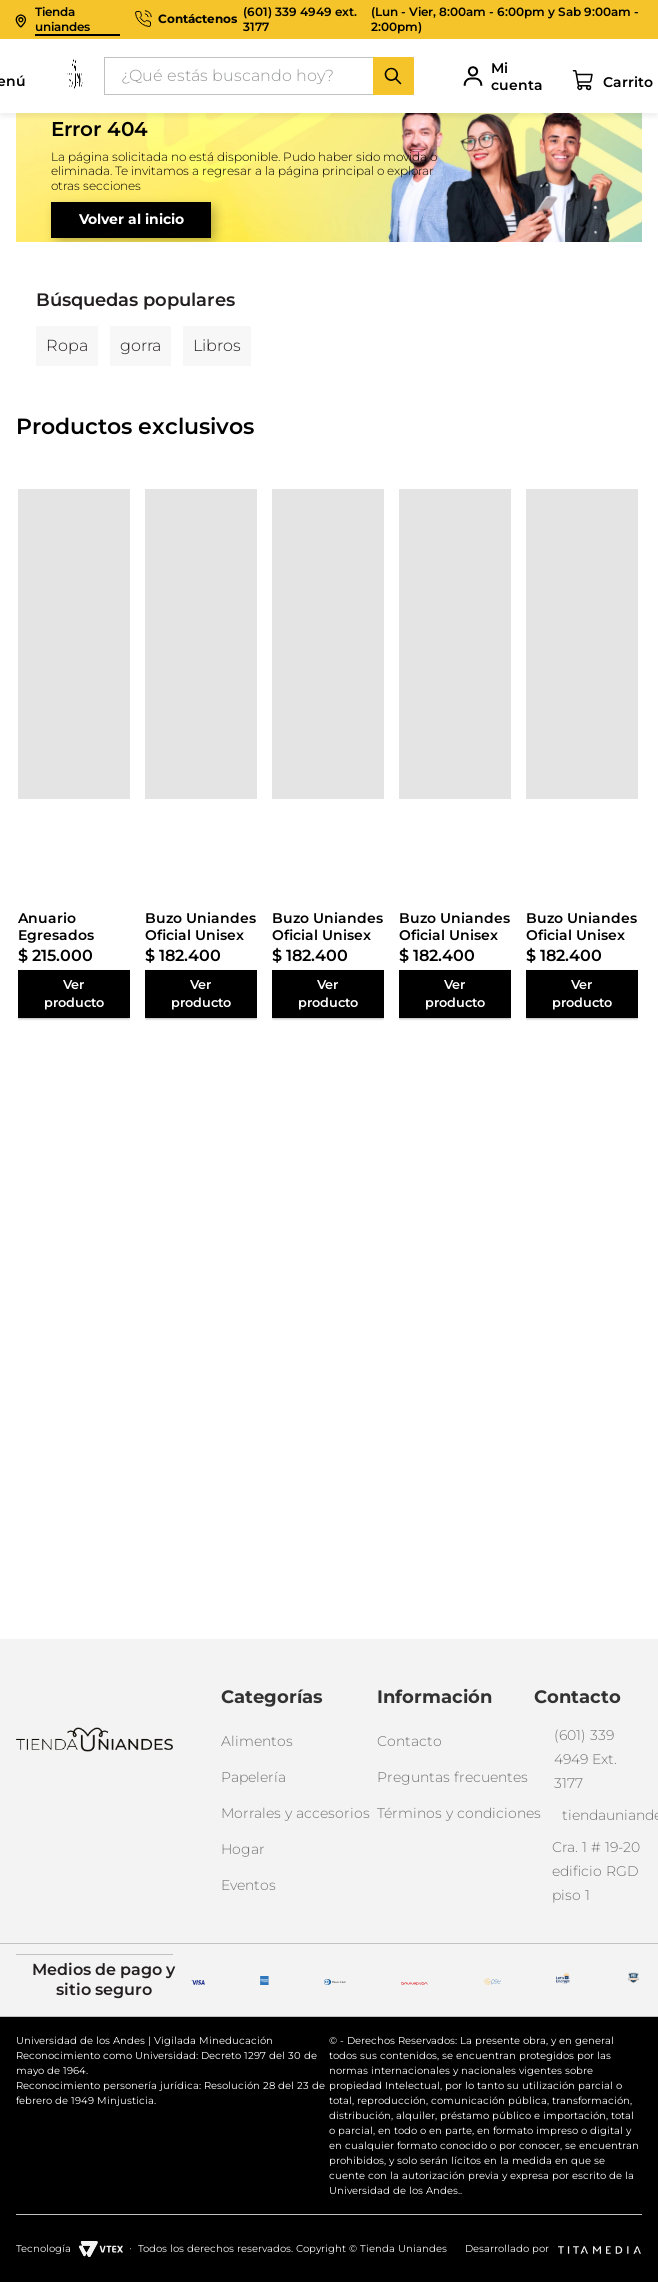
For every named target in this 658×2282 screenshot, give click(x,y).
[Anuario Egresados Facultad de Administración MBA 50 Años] (74, 644)
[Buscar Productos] (393, 76)
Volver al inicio (131, 219)
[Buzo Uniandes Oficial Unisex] (201, 644)
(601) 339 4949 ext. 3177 (300, 19)
